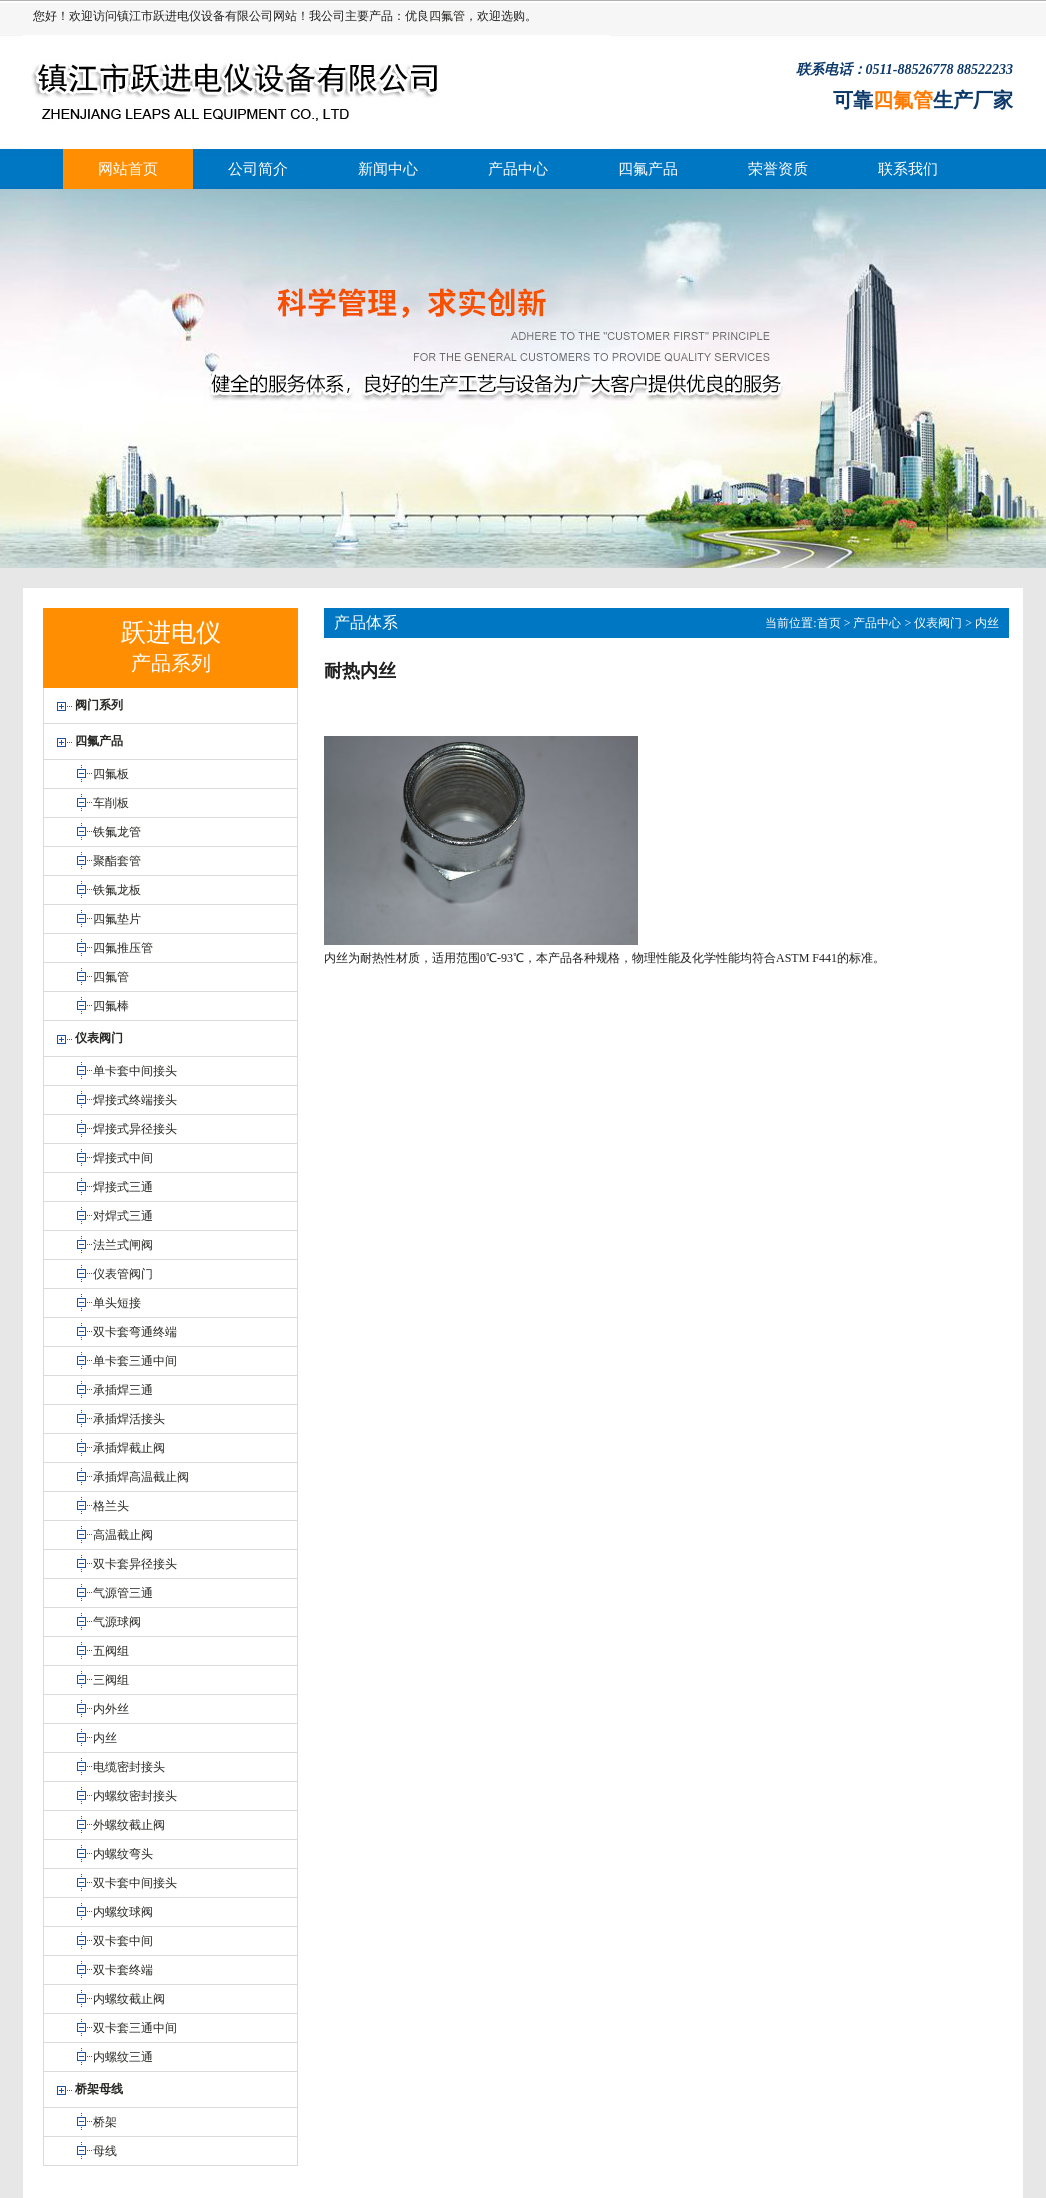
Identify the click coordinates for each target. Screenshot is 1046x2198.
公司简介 (258, 169)
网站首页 (128, 169)
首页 (829, 623)
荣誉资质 (778, 169)
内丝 (987, 623)
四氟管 (447, 16)
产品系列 (171, 663)
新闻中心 (388, 169)
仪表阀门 (938, 623)
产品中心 (518, 169)
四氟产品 (648, 169)
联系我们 (908, 169)
